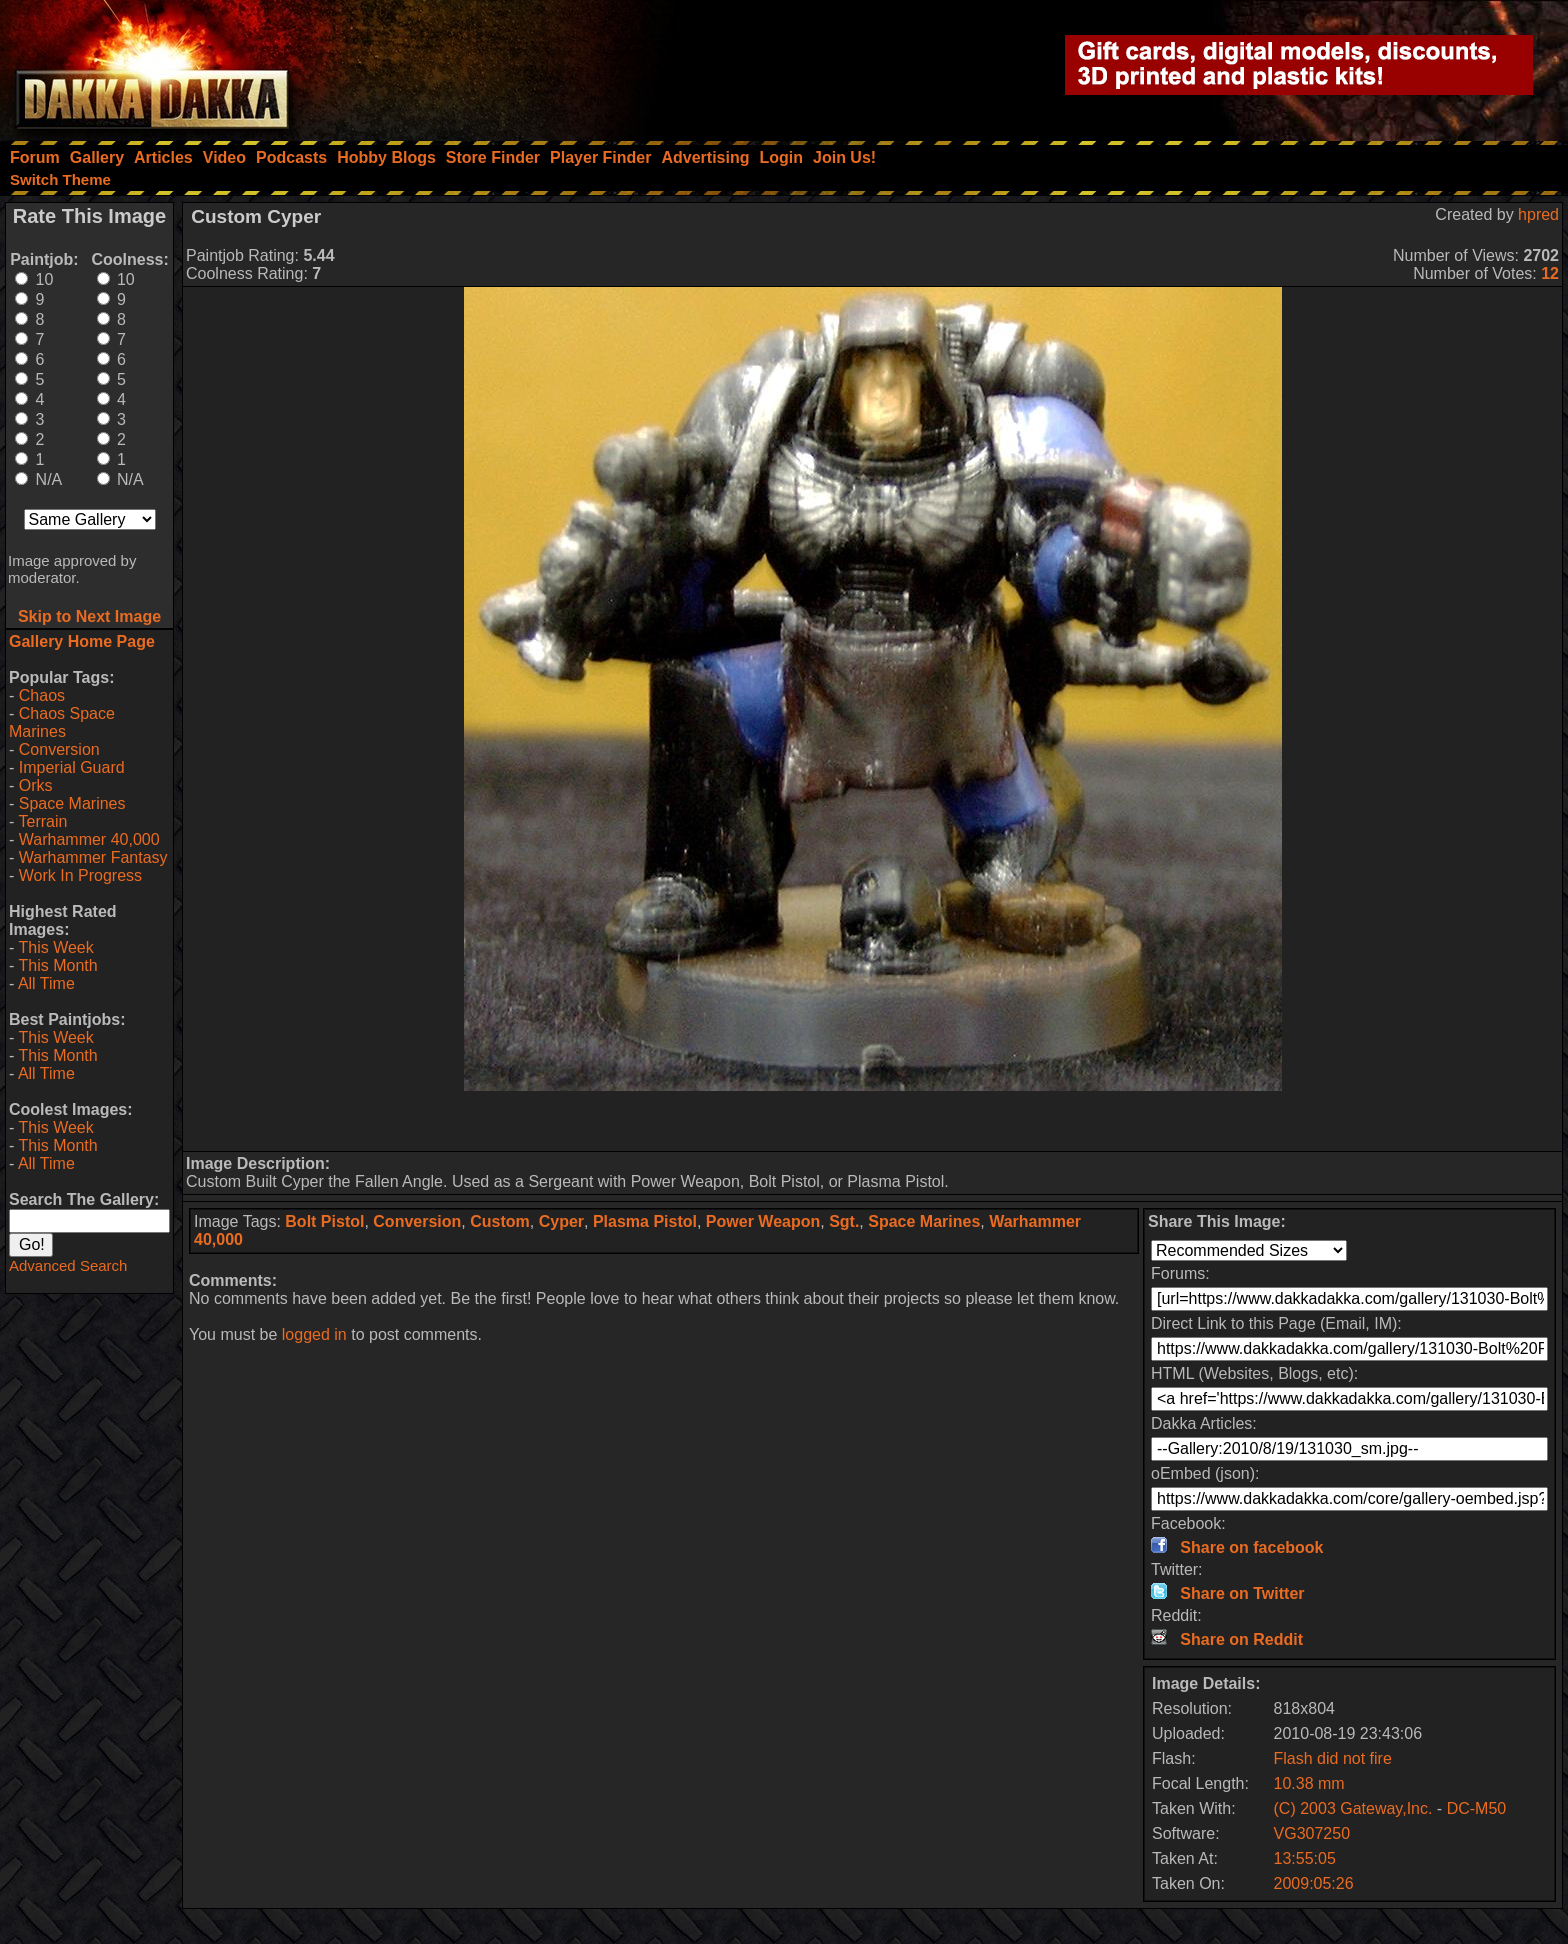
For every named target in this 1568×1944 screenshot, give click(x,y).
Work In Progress (80, 875)
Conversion (59, 749)
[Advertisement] (873, 1121)
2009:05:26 (1314, 1883)
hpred (1538, 214)
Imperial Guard (72, 767)
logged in (314, 1334)
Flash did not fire (1333, 1758)
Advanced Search (68, 1265)
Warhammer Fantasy (93, 857)
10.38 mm (1309, 1783)
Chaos (42, 695)
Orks (36, 785)
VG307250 (1312, 1833)
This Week (55, 947)
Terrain (42, 821)
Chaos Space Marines (62, 722)
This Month (57, 965)
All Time (46, 983)
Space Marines (72, 803)
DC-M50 (1477, 1808)
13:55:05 (1305, 1858)
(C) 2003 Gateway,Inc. (1355, 1808)
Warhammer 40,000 (89, 839)
